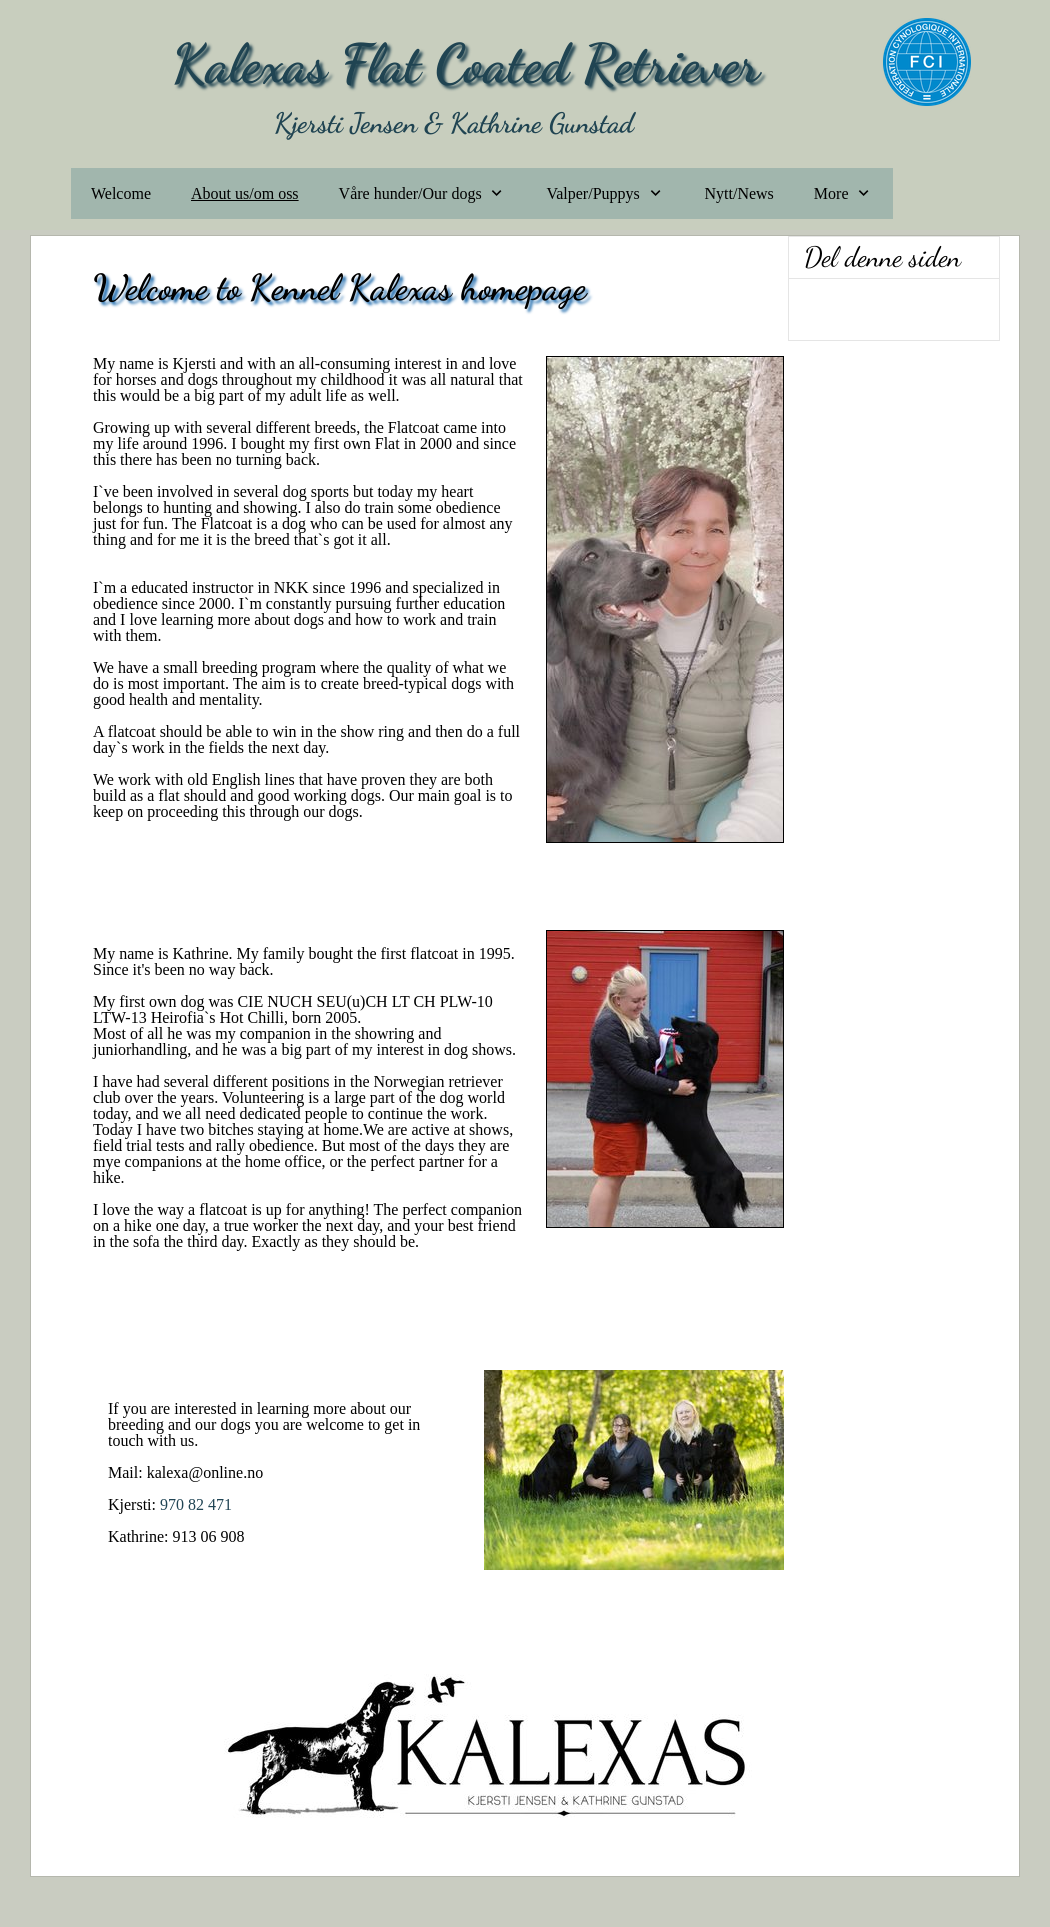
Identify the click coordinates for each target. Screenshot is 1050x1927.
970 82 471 (196, 1504)
